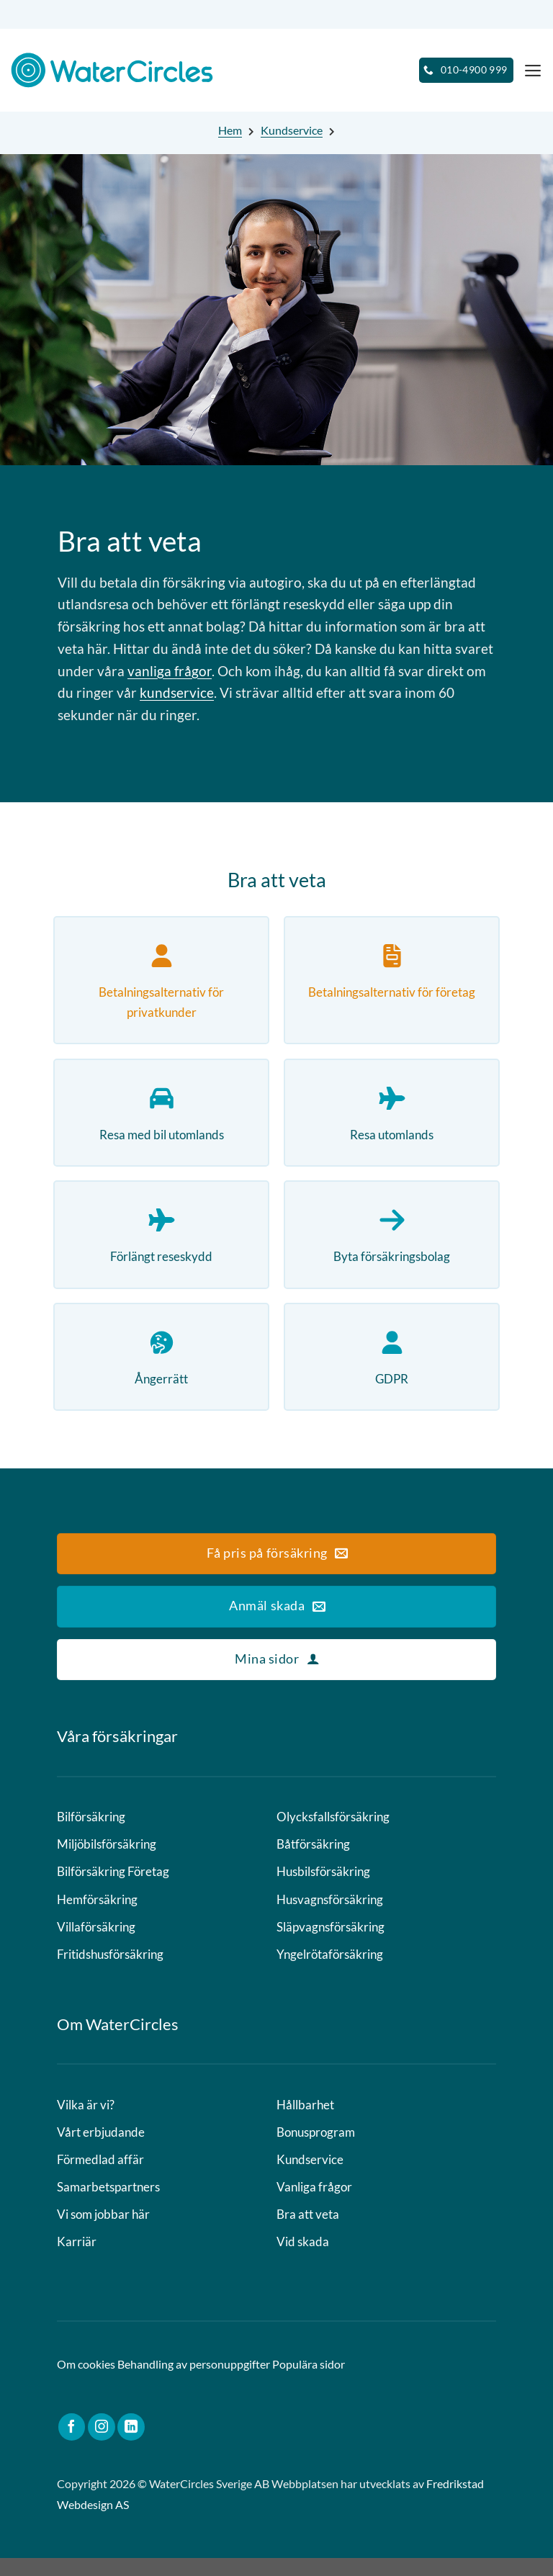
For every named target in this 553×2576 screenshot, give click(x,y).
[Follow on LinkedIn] (131, 2445)
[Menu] (532, 70)
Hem (230, 130)
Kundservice (292, 130)
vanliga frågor (169, 671)
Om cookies (86, 2382)
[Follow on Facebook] (72, 2445)
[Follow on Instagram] (101, 2445)
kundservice (177, 692)
